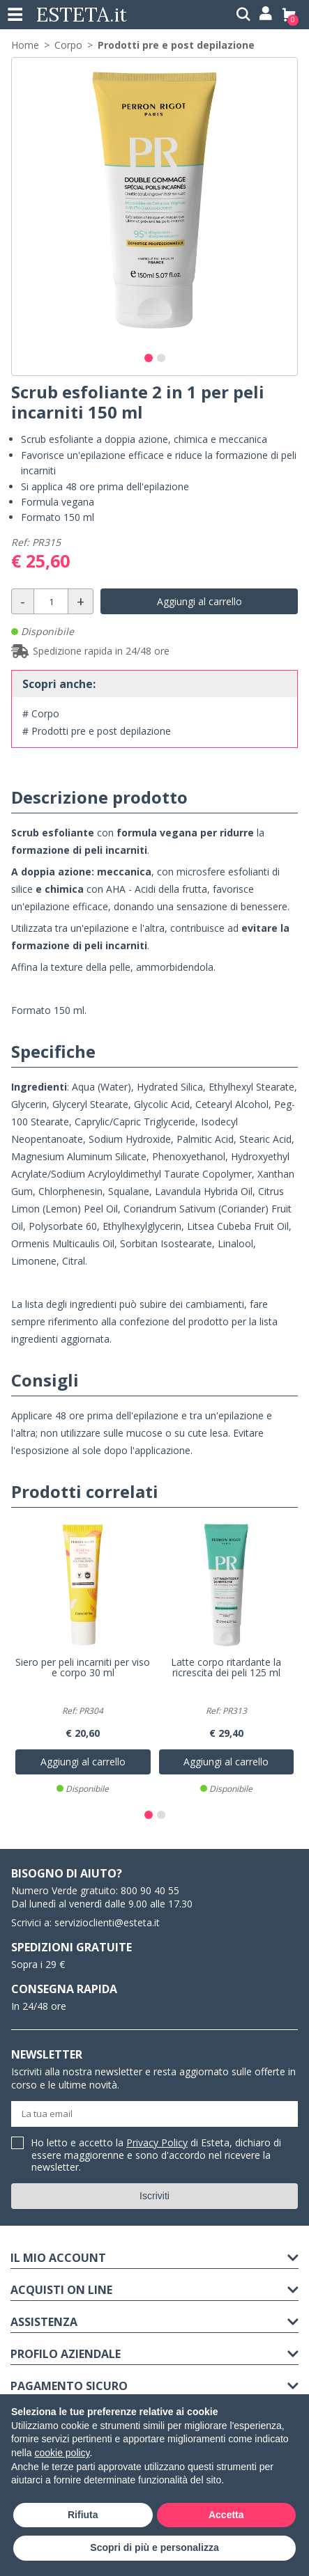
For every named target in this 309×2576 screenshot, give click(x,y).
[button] (148, 358)
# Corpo (40, 713)
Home (25, 45)
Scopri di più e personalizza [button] (154, 2547)
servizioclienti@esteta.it (107, 1922)
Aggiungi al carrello (199, 601)
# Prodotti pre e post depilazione (96, 730)
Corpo (68, 45)
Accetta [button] (226, 2514)
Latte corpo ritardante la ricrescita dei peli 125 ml (226, 1668)
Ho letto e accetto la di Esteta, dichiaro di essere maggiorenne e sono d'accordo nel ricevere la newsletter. (156, 2155)
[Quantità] (50, 601)
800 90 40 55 (150, 1890)
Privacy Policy (157, 2142)
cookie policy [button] (61, 2452)
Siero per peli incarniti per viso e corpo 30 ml (82, 1668)
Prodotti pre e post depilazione (176, 45)
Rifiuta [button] (83, 2514)
